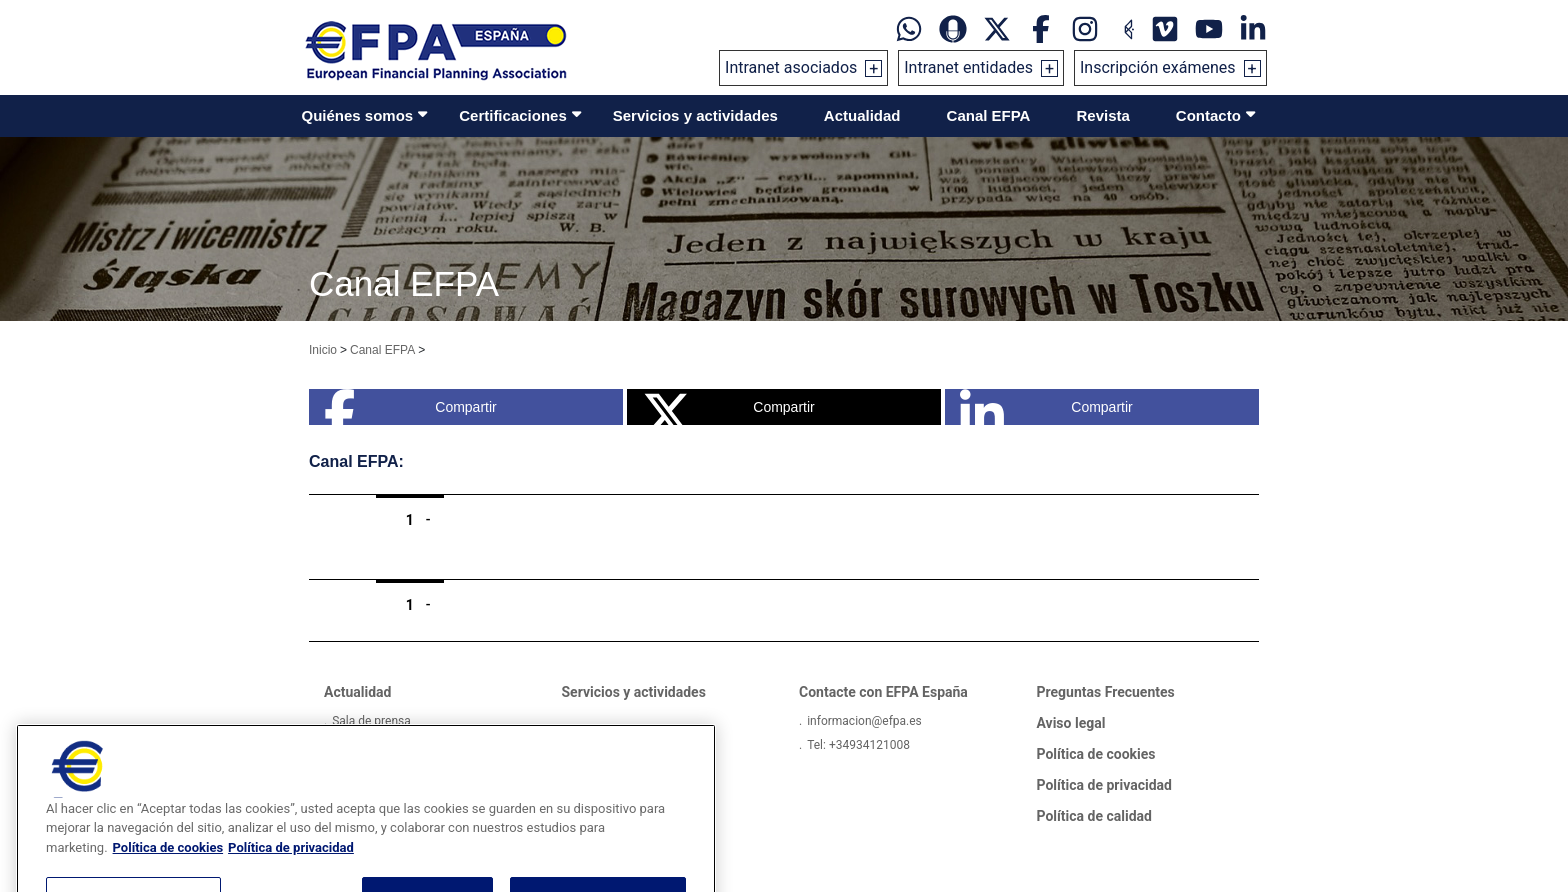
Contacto (1208, 115)
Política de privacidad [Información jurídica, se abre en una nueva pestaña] (291, 872)
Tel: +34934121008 (858, 745)
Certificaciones (513, 115)
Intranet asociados (791, 67)
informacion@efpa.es (864, 721)
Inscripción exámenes (1158, 67)
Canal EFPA (989, 115)
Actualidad (862, 115)
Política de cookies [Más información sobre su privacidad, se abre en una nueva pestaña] (168, 872)
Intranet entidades (968, 67)
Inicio (323, 350)
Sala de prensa (371, 721)
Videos (350, 745)
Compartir (410, 407)
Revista (1102, 115)
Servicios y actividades (695, 115)
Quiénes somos (358, 115)
